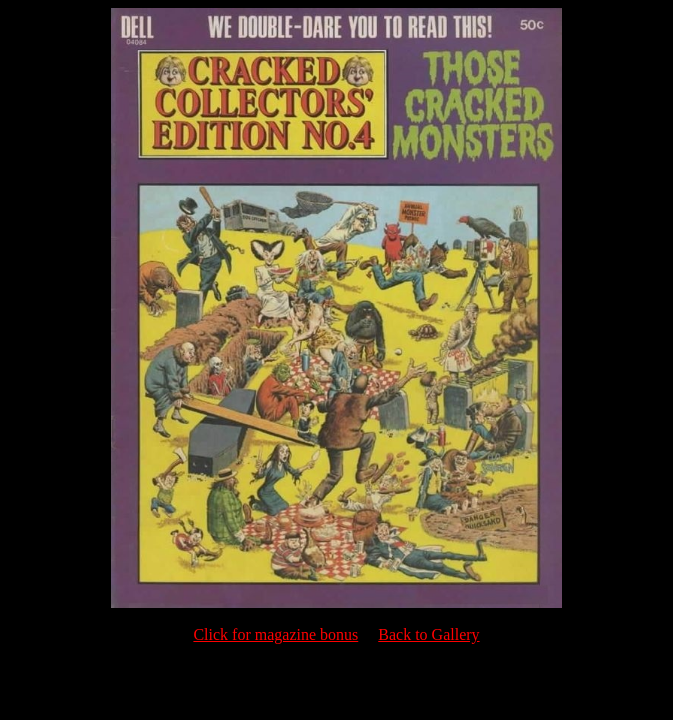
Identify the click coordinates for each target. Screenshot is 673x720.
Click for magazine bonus (275, 634)
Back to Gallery (428, 634)
